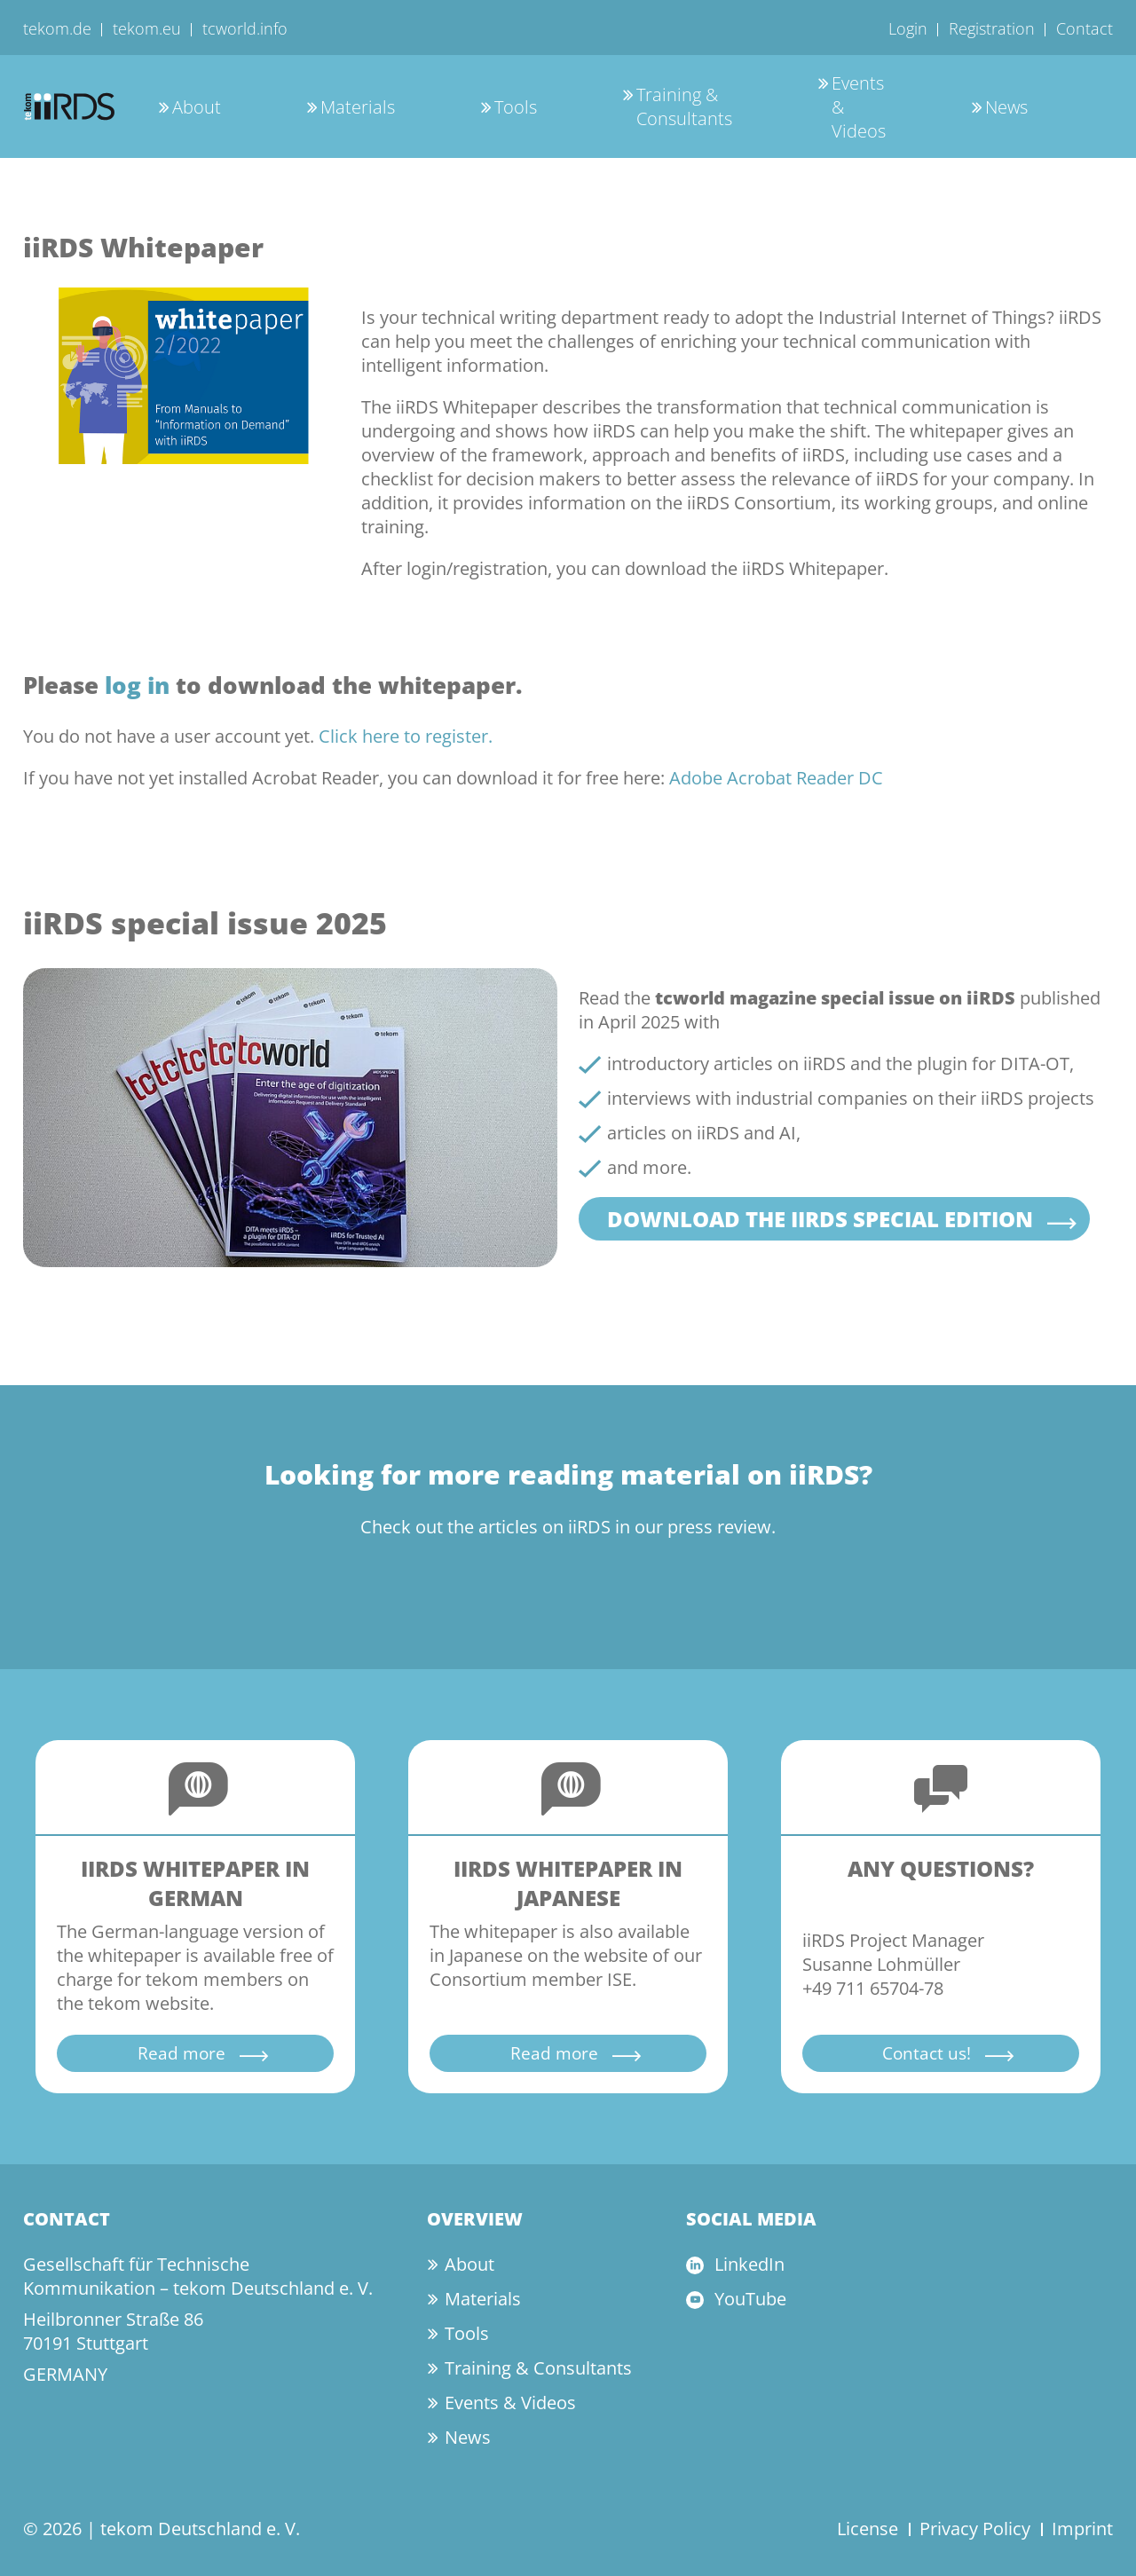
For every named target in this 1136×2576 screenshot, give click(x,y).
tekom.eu (147, 28)
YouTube (750, 2299)
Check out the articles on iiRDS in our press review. (568, 1527)
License (867, 2529)
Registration (992, 28)
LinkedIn (749, 2264)
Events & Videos (510, 2403)
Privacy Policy (974, 2529)
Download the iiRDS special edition (820, 1218)
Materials (357, 107)
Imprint (1082, 2529)
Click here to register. (406, 736)
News (1006, 107)
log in (137, 685)
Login (907, 28)
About (196, 107)
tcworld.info (245, 28)
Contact (1084, 28)
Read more (181, 2053)
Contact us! (926, 2053)
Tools (515, 107)
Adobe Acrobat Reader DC (776, 778)
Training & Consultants (684, 106)
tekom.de (57, 28)
